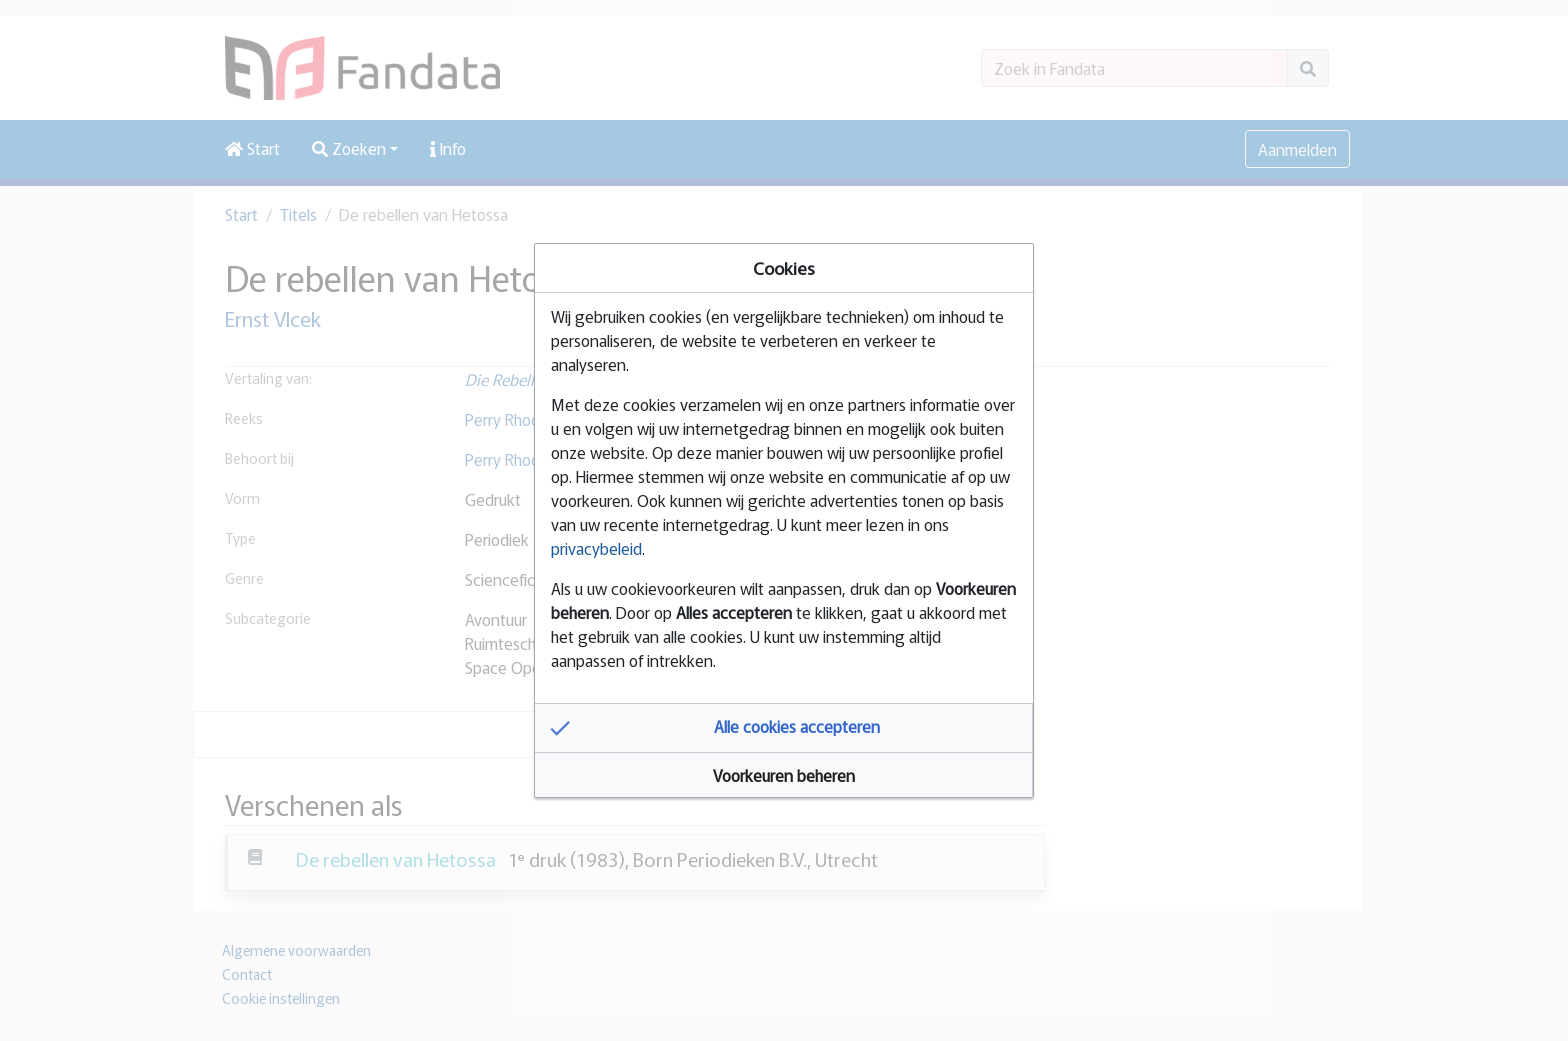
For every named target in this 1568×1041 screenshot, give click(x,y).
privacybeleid (596, 548)
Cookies (784, 267)
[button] (784, 728)
